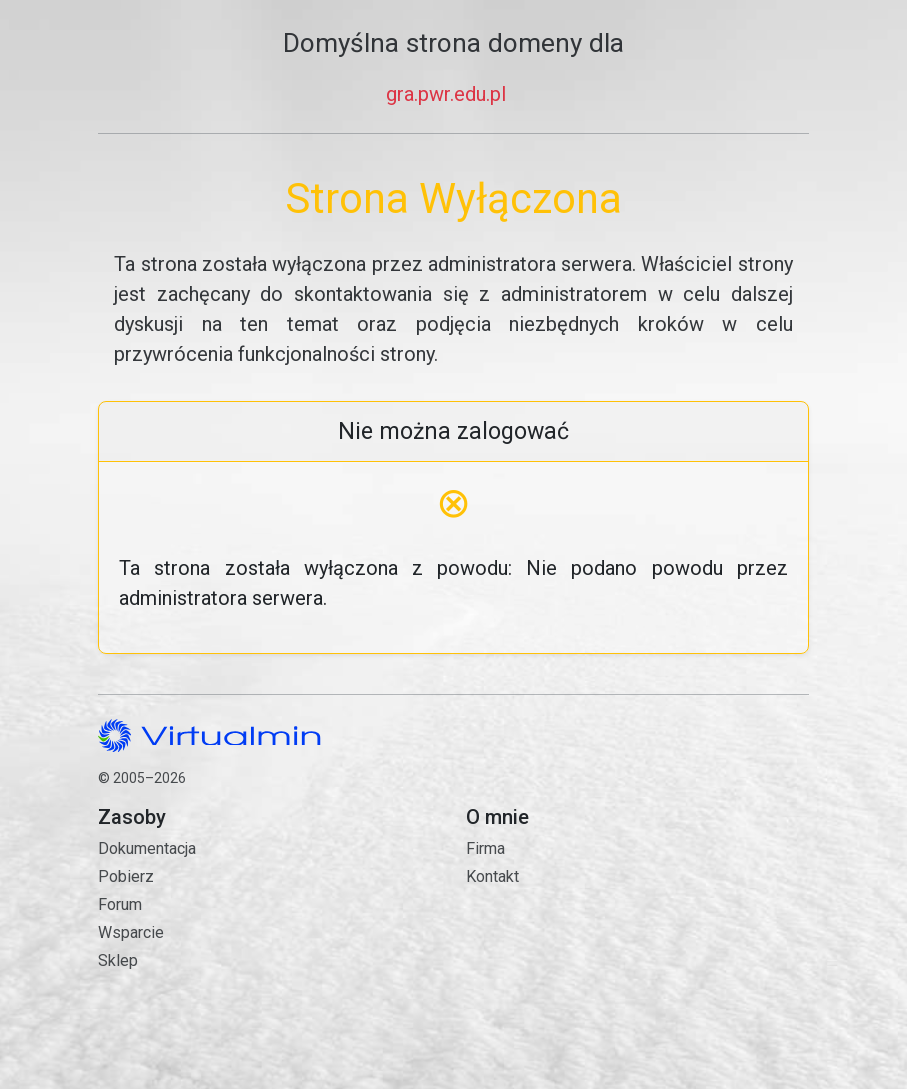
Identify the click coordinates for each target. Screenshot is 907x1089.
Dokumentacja (147, 848)
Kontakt (637, 958)
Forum (120, 904)
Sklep (118, 960)
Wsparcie (131, 932)
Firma (485, 848)
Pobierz (126, 876)
